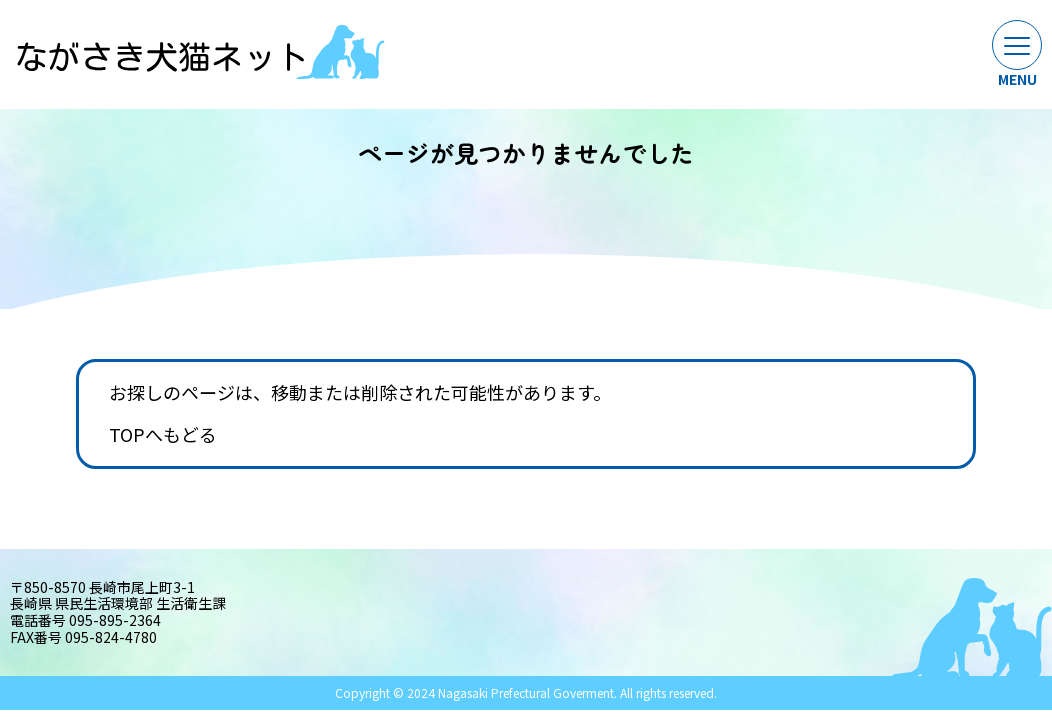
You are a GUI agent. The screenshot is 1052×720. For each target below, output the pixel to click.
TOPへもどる (163, 435)
